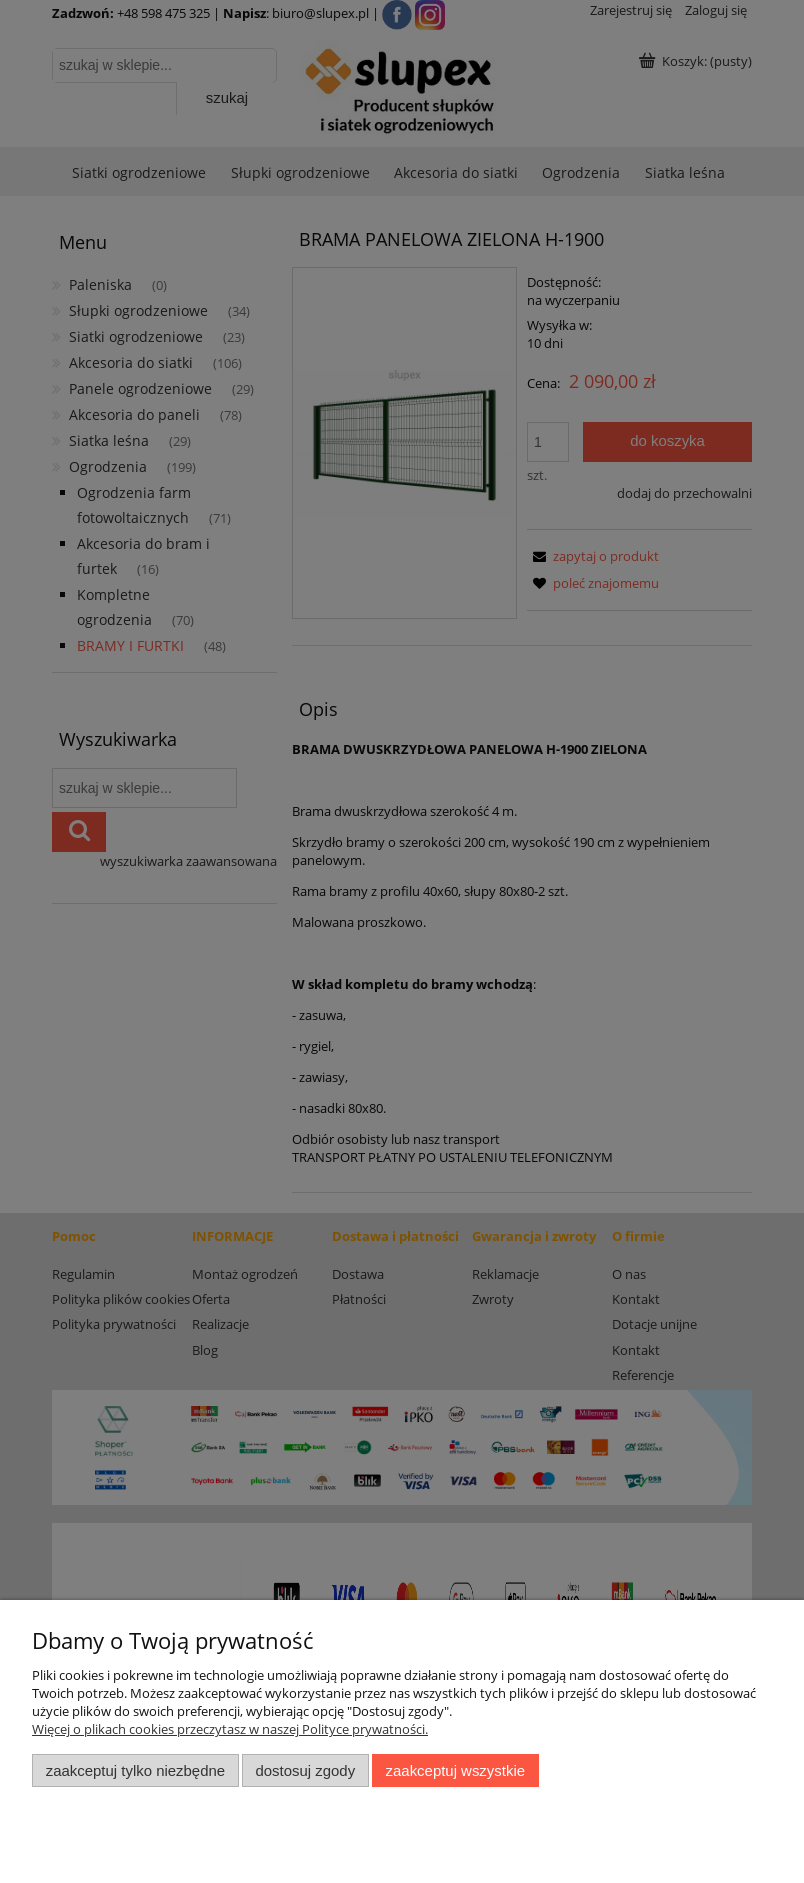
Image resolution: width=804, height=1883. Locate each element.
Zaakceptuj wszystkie (455, 1770)
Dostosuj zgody (305, 1770)
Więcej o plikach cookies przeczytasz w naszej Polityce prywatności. (230, 1729)
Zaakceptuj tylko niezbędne (135, 1770)
